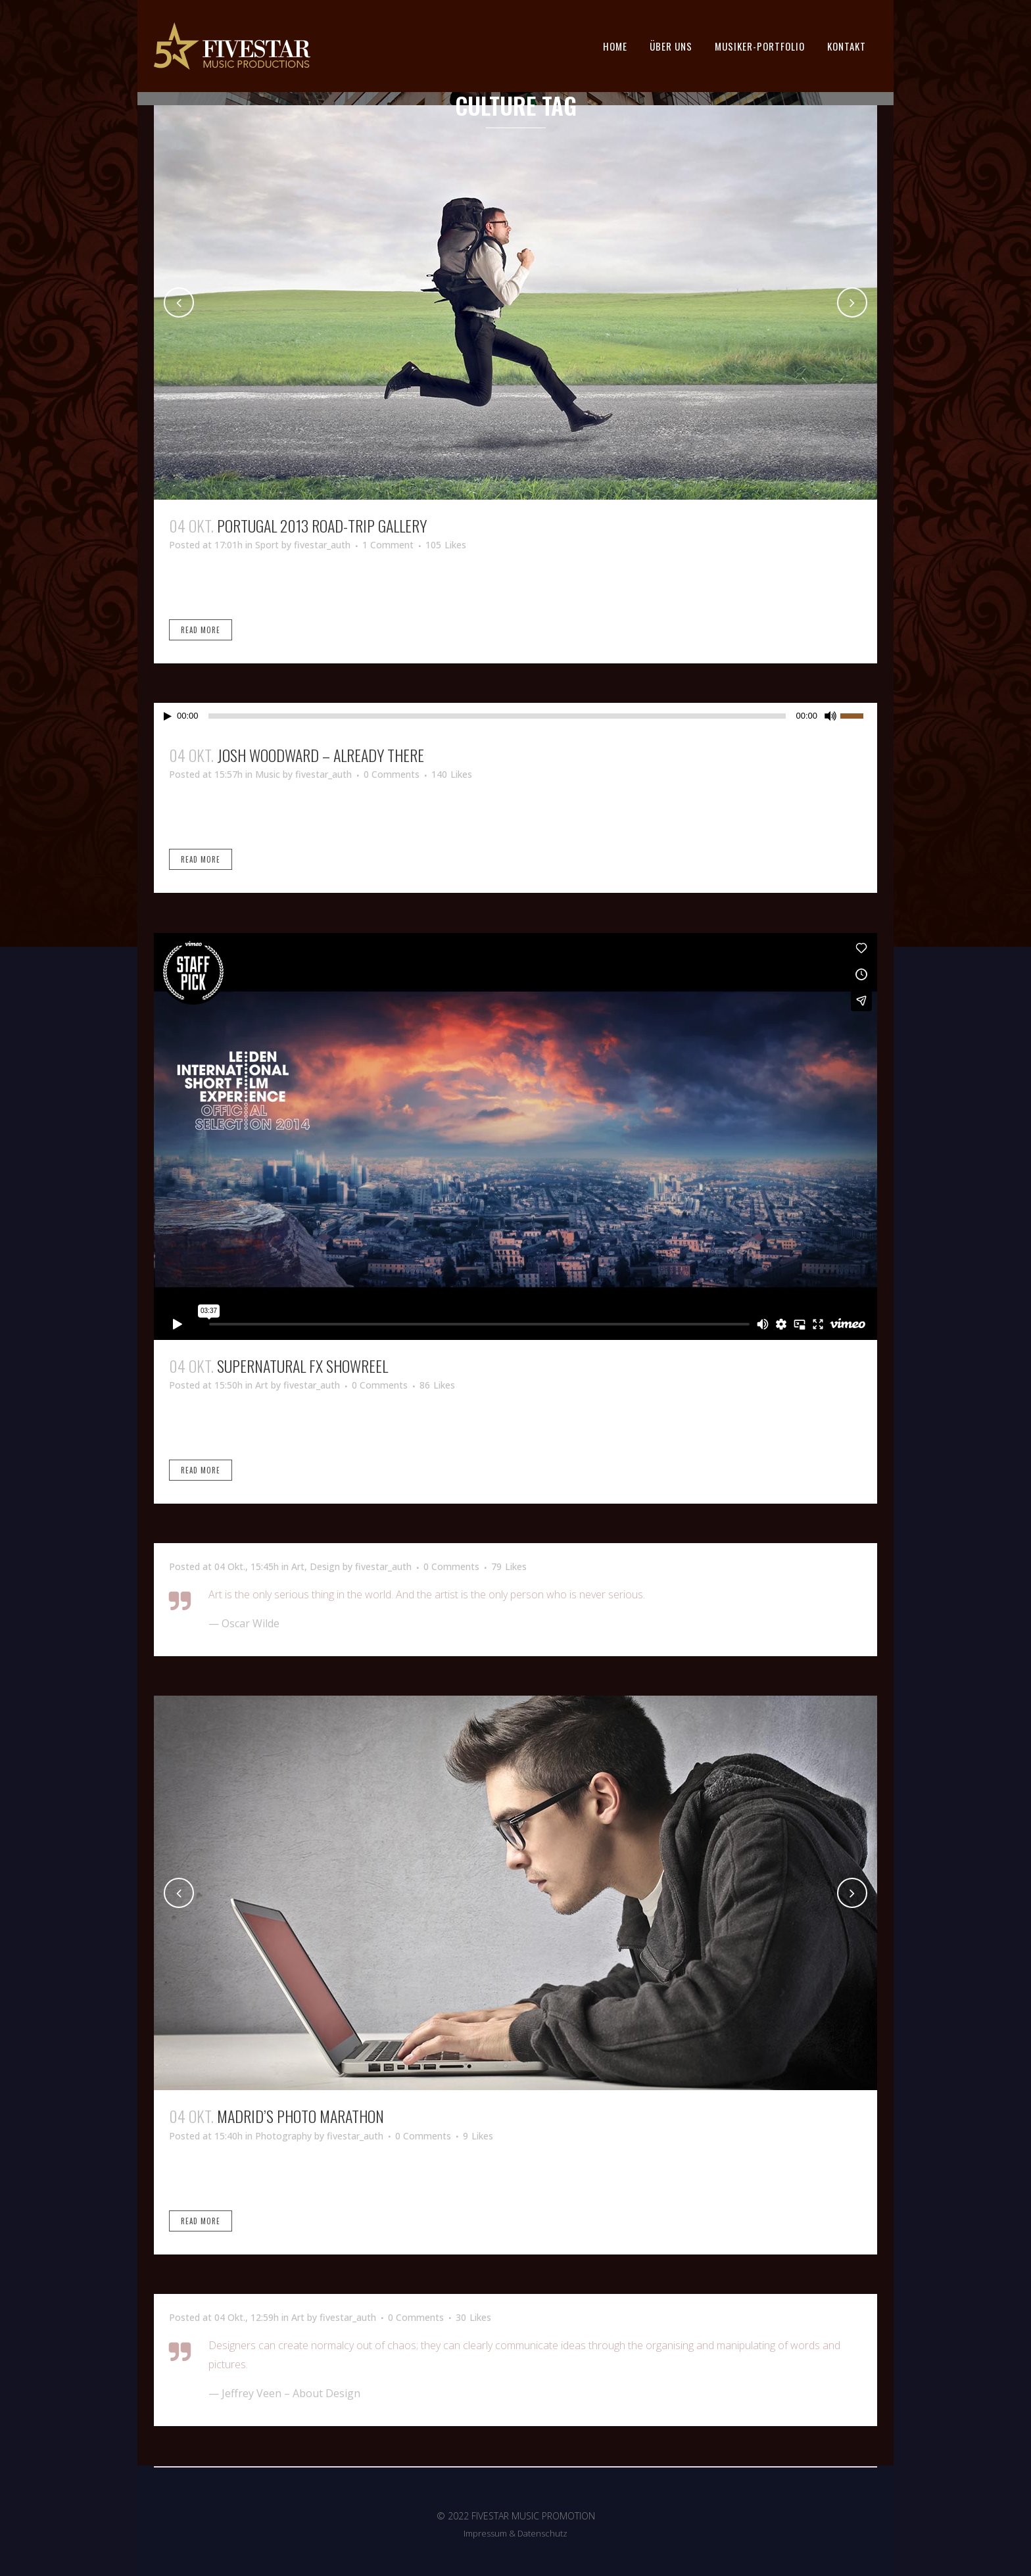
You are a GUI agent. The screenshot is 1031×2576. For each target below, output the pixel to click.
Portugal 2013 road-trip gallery (322, 525)
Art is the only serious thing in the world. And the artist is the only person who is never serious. (426, 1594)
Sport (267, 544)
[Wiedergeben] (168, 716)
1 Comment (388, 544)
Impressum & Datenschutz (515, 2533)
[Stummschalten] (830, 716)
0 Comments (392, 774)
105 (445, 545)
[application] (515, 716)
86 (437, 1385)
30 (473, 2317)
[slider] (497, 716)
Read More (200, 630)
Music (267, 774)
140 (451, 774)
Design (325, 1566)
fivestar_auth (322, 544)
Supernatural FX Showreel (302, 1365)
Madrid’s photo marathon (300, 2116)
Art (261, 1385)
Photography (283, 2136)
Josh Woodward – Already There (320, 755)
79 (509, 1566)
